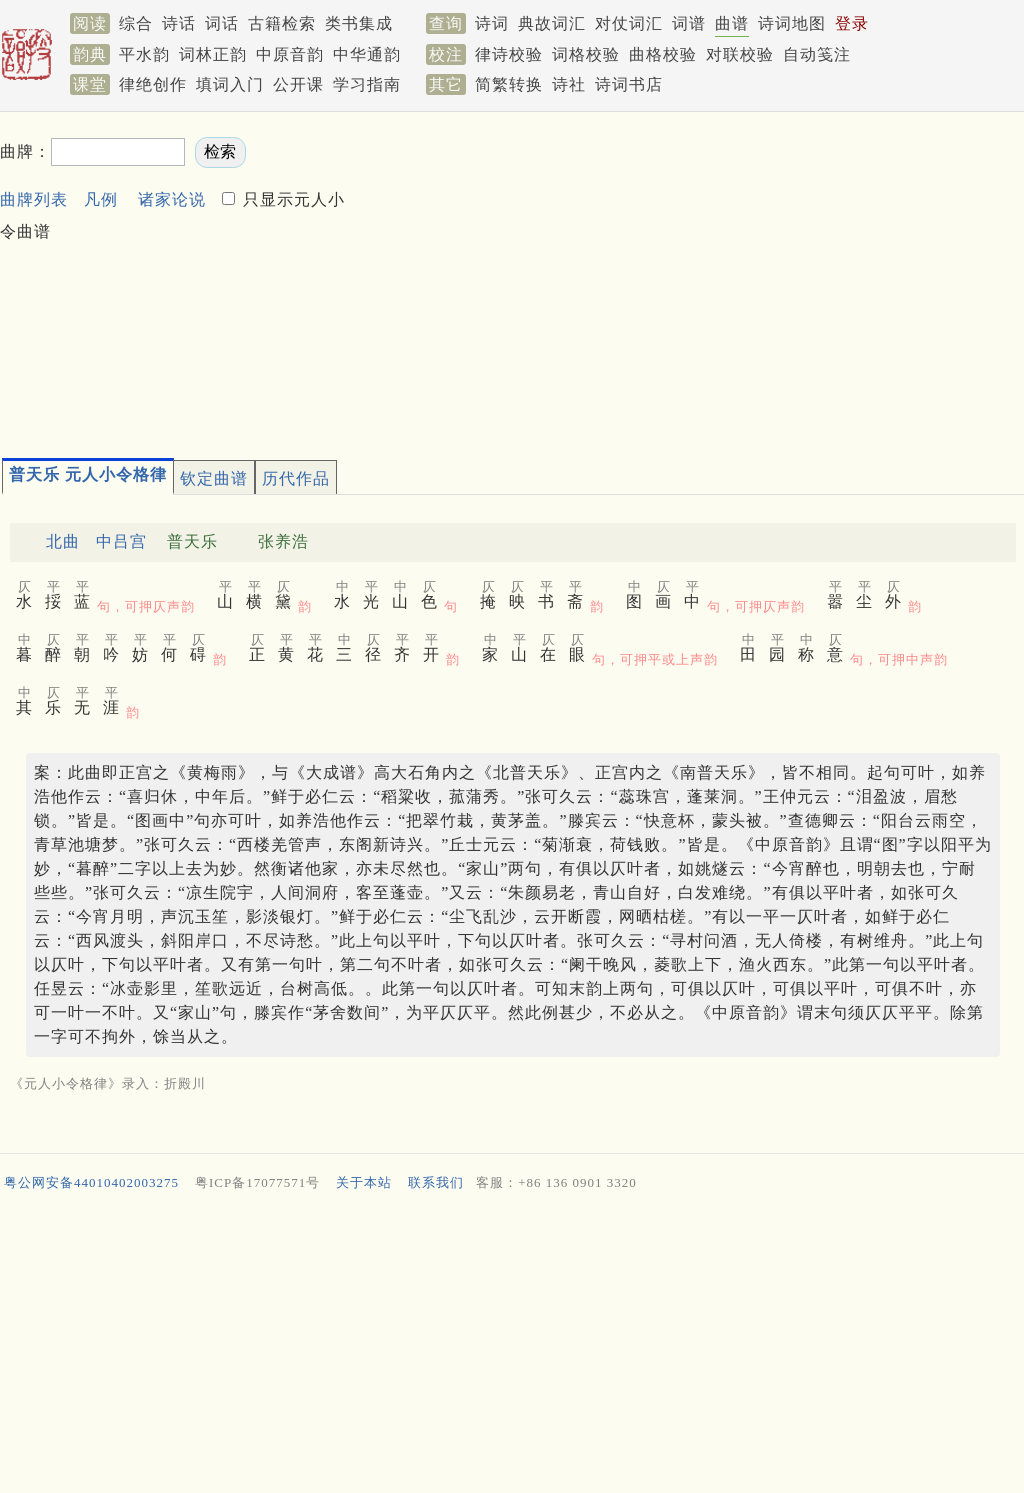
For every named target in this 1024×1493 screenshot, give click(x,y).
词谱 (689, 23)
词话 (222, 23)
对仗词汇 (629, 23)
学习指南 (367, 84)
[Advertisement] (687, 276)
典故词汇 (552, 23)
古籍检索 (282, 23)
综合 (136, 23)
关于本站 (364, 1182)
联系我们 (436, 1182)
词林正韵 (213, 54)
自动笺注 (817, 54)
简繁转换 (509, 84)
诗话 (179, 23)
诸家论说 (172, 199)
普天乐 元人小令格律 (88, 474)
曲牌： (25, 151)
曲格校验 (663, 54)
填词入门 (230, 84)
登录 (852, 23)
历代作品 (296, 478)
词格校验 (586, 54)
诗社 (569, 84)
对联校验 (740, 54)
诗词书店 (629, 84)
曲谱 (732, 23)
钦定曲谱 (214, 478)
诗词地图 (792, 23)
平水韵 (144, 54)
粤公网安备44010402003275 (91, 1182)
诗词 (492, 23)
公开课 (298, 84)
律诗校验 (509, 54)
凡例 (101, 199)
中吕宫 (121, 541)
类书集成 (359, 23)
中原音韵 (290, 54)
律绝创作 (153, 84)
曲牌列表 (34, 199)
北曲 (63, 541)
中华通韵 (367, 54)
